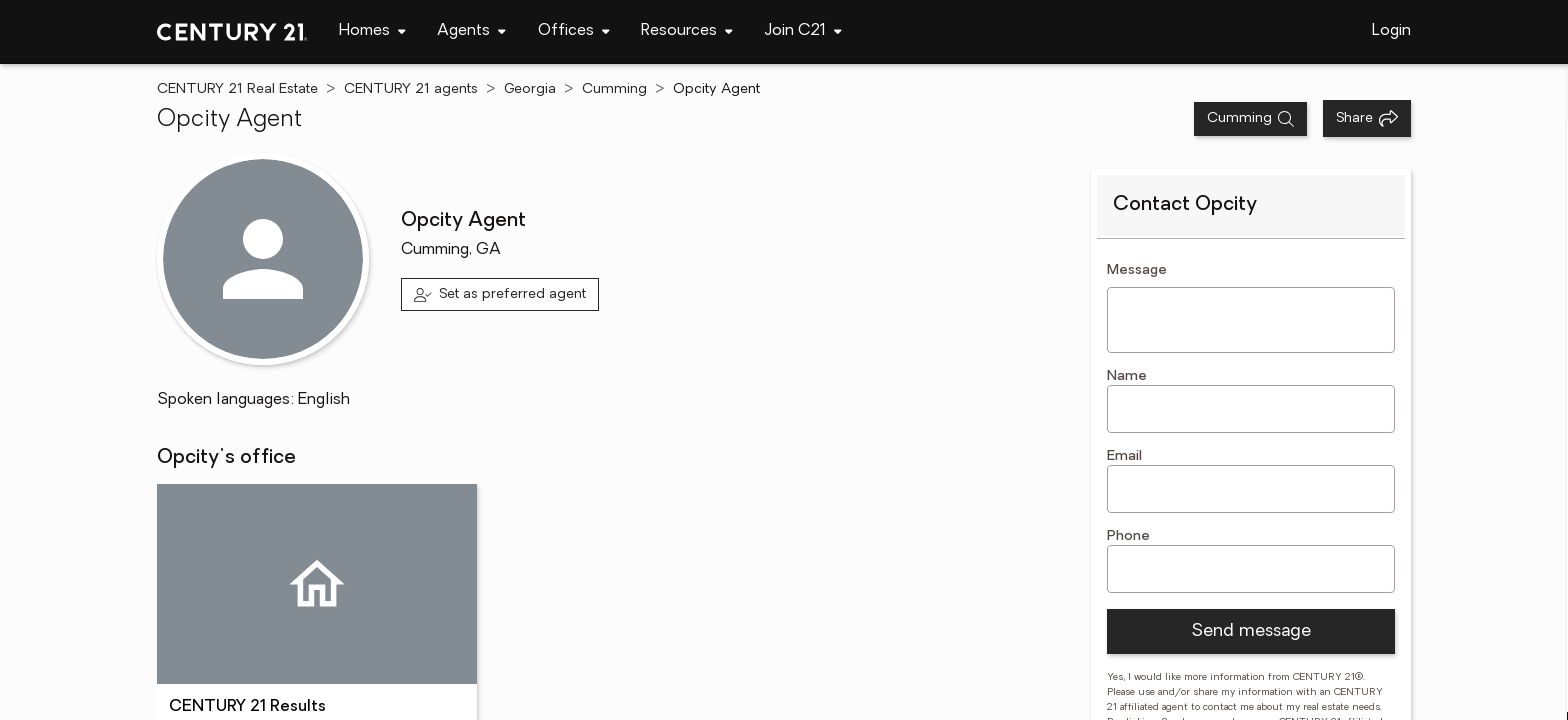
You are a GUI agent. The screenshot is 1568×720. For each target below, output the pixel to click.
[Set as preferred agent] (500, 294)
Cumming (614, 89)
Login (1391, 31)
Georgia (530, 89)
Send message (1251, 631)
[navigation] (372, 32)
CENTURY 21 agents (411, 89)
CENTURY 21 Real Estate (237, 89)
